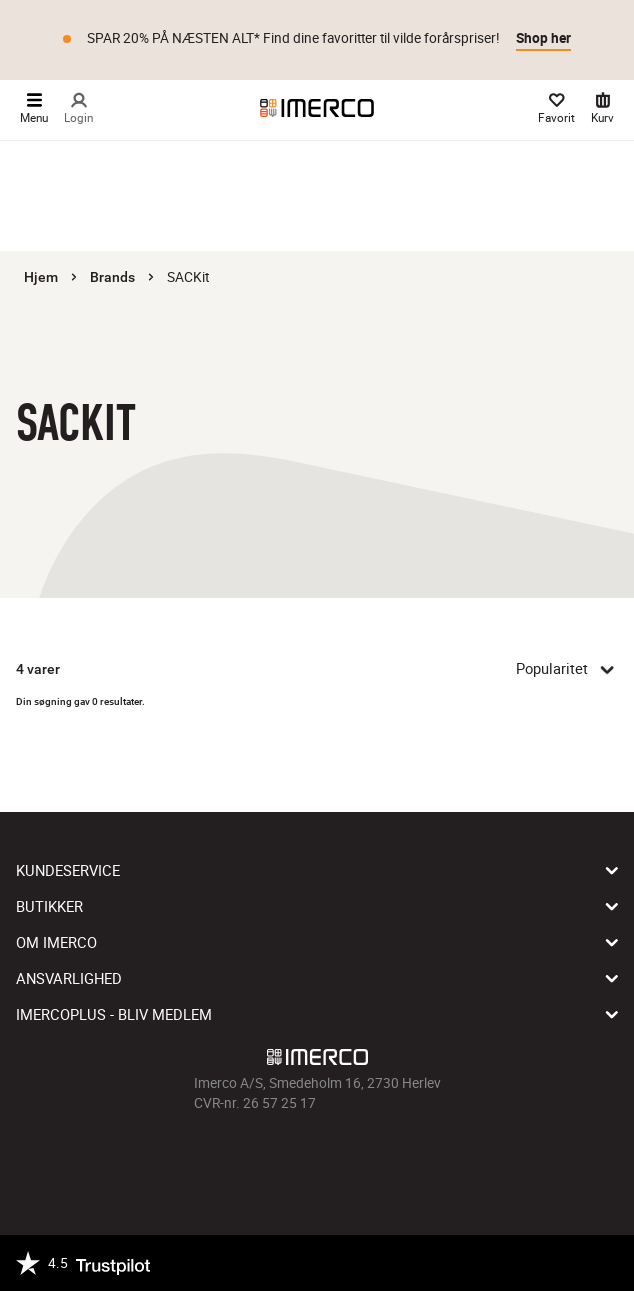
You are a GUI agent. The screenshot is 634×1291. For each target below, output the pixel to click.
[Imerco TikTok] (317, 1158)
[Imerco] (317, 108)
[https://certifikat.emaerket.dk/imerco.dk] (600, 1263)
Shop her (543, 38)
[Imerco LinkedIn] (373, 1158)
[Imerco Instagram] (289, 1158)
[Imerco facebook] (261, 1158)
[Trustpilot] (83, 1263)
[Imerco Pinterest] (345, 1158)
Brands (112, 277)
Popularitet (567, 669)
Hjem (41, 277)
